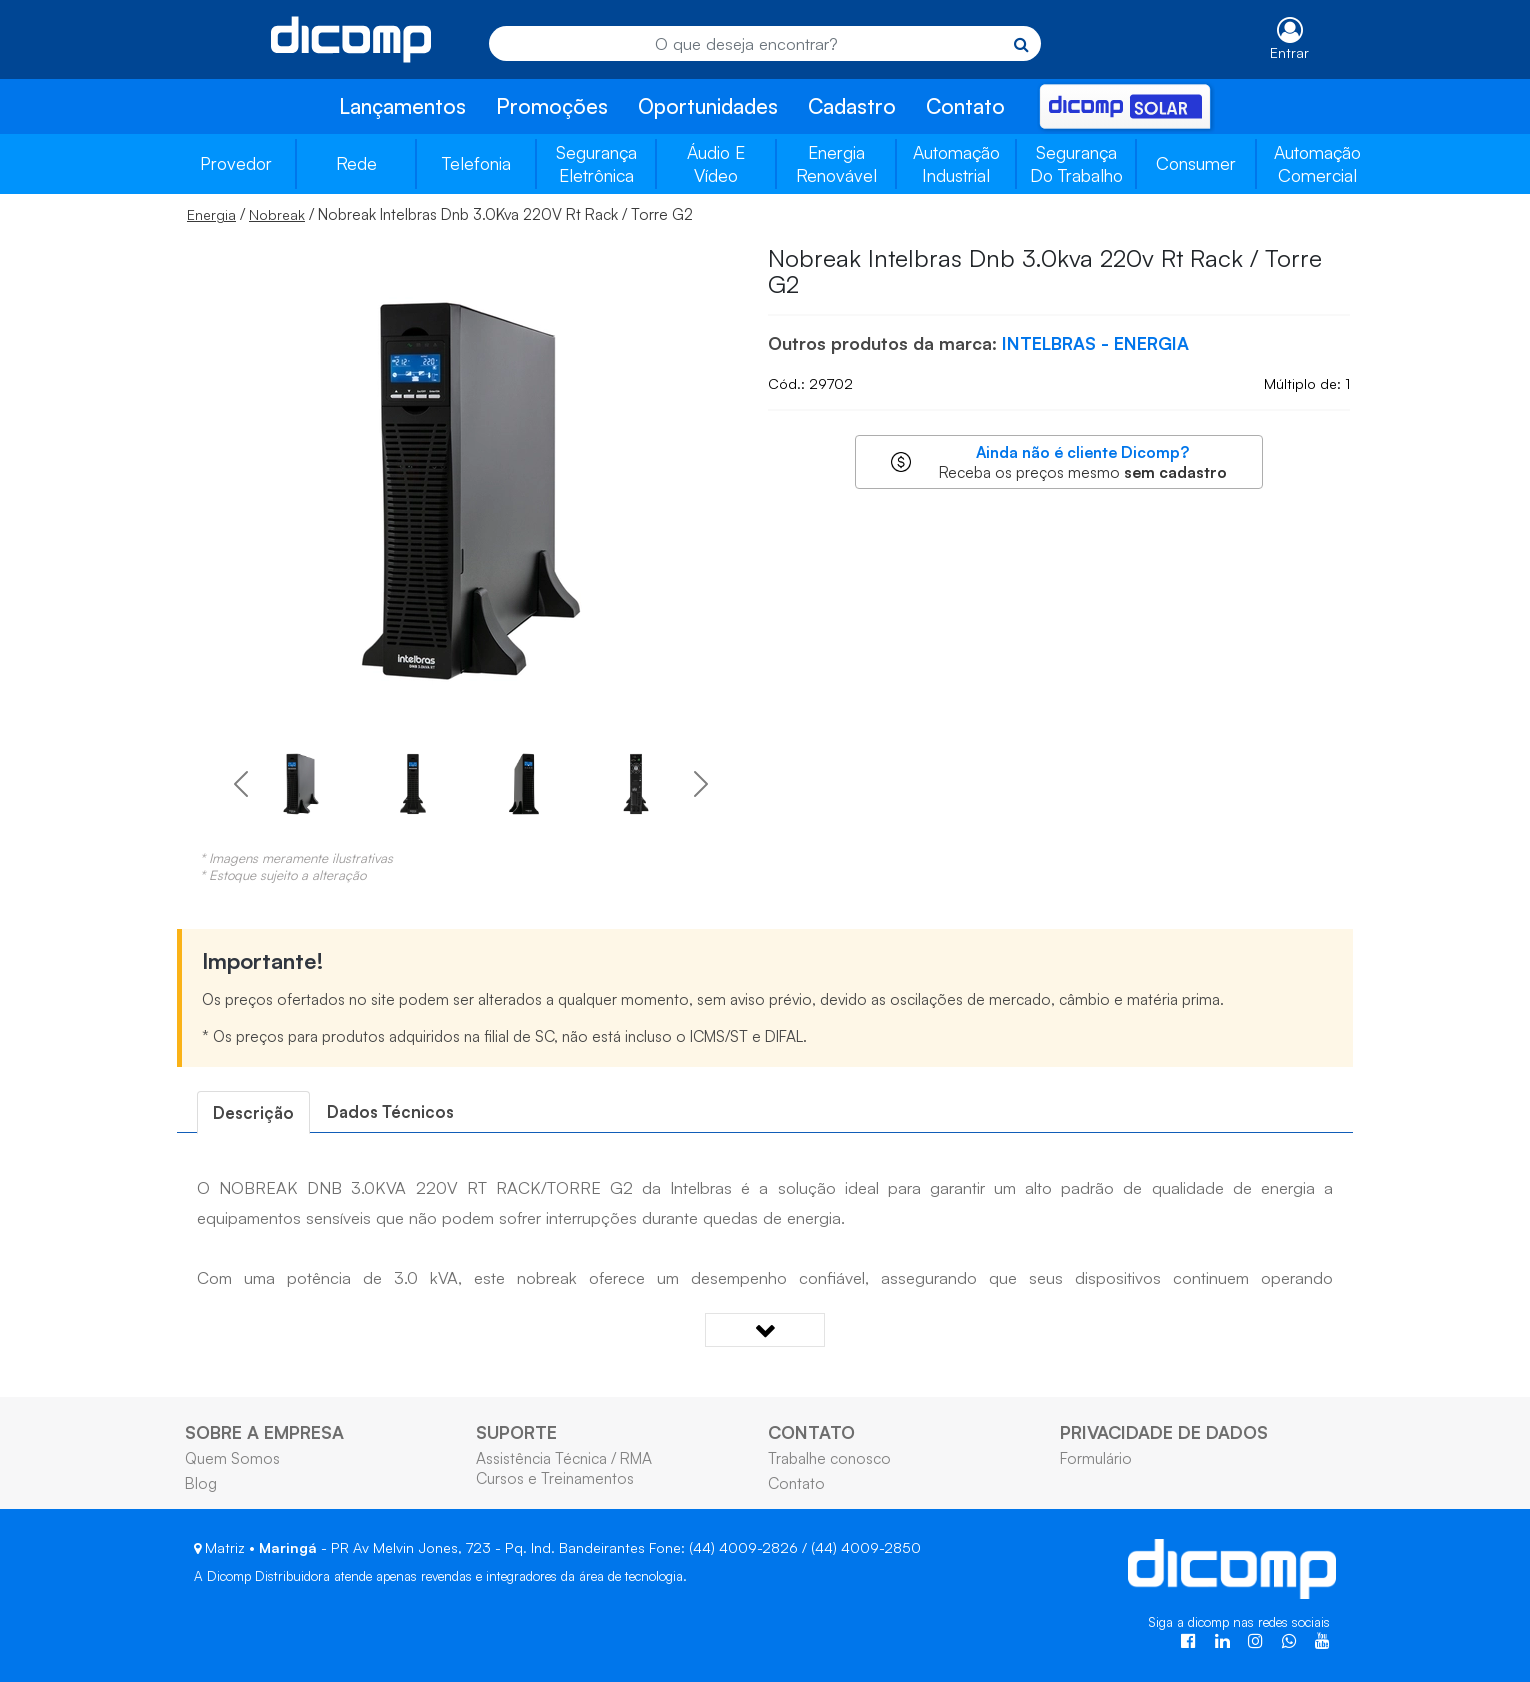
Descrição (253, 1112)
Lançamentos (402, 106)
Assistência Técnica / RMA (564, 1458)
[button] (240, 784)
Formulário (1096, 1458)
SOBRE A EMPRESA (264, 1432)
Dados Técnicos (390, 1111)
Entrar (1289, 52)
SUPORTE (516, 1432)
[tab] (253, 1112)
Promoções (552, 106)
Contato (965, 106)
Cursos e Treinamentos (555, 1478)
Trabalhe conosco (829, 1458)
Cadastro (852, 106)
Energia (211, 214)
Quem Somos (232, 1458)
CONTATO (811, 1432)
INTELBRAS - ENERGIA (1095, 343)
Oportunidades (708, 106)
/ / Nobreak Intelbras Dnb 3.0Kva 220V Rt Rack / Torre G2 (440, 214)
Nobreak (277, 214)
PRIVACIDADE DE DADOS (1164, 1432)
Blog (201, 1483)
